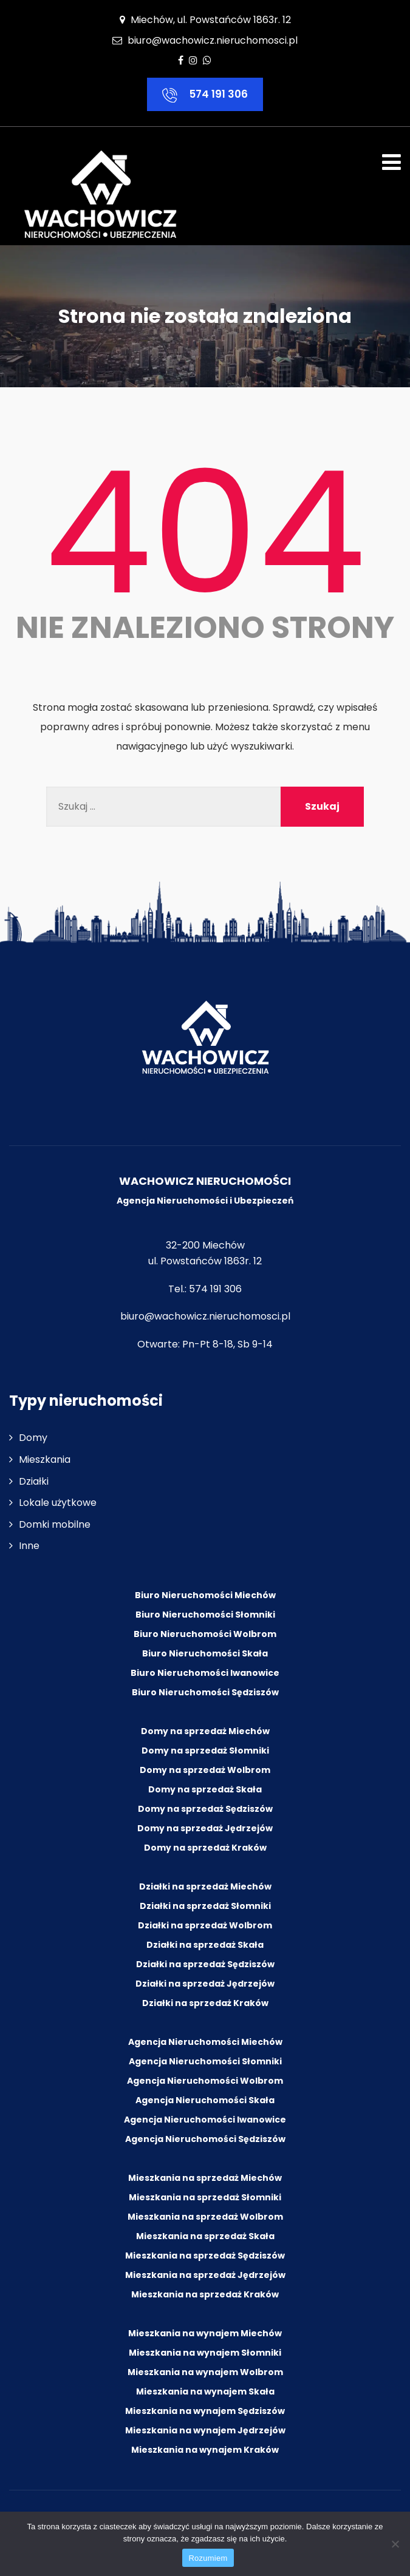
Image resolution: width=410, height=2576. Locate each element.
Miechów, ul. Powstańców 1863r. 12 (205, 20)
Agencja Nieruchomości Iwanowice (205, 2119)
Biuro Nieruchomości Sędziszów (205, 1692)
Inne (29, 1546)
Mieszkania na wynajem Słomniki (205, 2353)
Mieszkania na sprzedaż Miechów (205, 2178)
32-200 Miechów (205, 1245)
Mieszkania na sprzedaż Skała (205, 2236)
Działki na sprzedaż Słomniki (205, 1906)
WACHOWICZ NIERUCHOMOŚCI (205, 1180)
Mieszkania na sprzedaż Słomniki (205, 2197)
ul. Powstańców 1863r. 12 (205, 1261)
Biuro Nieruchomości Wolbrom (205, 1634)
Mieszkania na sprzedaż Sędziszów (205, 2255)
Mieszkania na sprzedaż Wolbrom (205, 2217)
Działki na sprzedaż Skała (205, 1945)
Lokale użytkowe (58, 1503)
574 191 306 (205, 95)
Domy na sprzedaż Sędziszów (205, 1809)
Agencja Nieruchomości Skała (205, 2100)
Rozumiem (207, 2558)
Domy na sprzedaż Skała (205, 1789)
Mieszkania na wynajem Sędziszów (205, 2411)
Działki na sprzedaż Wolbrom (205, 1925)
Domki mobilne (55, 1524)
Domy (33, 1438)
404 (205, 533)
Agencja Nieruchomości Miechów (205, 2042)
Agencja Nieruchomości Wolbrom (205, 2081)
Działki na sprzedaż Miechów (205, 1886)
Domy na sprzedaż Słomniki (205, 1750)
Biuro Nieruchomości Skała (205, 1653)
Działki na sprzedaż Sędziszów (205, 1964)
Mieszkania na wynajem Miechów (205, 2333)
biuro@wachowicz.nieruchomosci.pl (213, 40)
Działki (34, 1481)
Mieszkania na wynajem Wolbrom (205, 2372)
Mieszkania (44, 1459)
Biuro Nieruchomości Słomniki (205, 1614)
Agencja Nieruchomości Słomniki (205, 2061)
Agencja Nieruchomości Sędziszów (205, 2139)
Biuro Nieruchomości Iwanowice (205, 1673)
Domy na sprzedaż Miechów (205, 1731)
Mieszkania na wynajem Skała (205, 2391)
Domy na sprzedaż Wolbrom (205, 1770)
